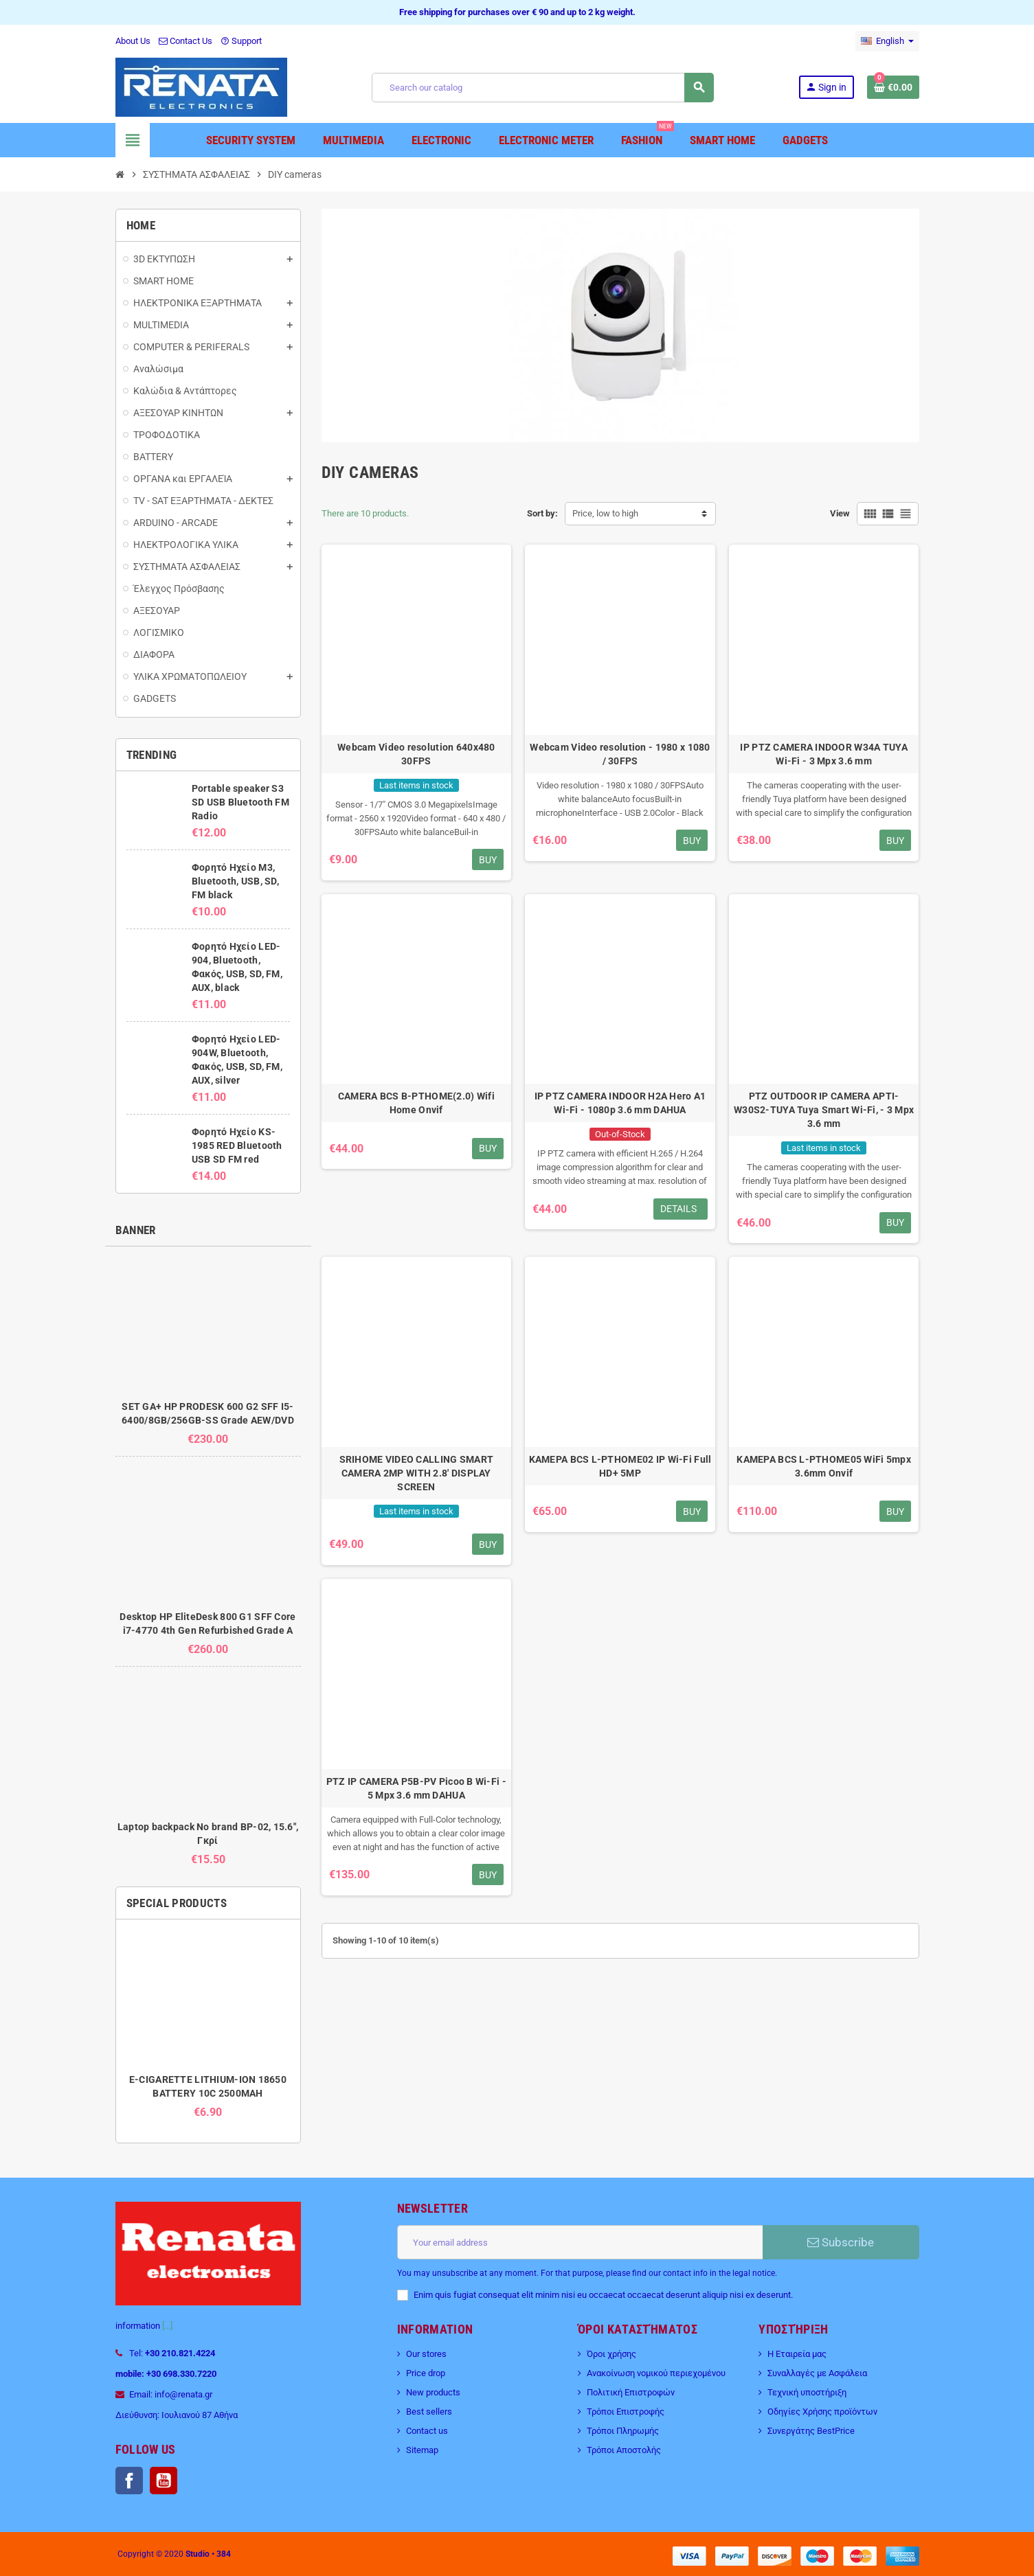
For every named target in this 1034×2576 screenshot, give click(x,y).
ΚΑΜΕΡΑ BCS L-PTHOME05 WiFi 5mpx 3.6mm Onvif (824, 1466)
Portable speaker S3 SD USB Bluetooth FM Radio (240, 802)
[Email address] (580, 2242)
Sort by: (542, 513)
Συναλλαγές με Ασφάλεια (817, 2373)
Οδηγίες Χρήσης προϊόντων (822, 2411)
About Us (132, 41)
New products (433, 2392)
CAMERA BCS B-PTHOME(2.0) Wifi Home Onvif (416, 1103)
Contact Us (185, 41)
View (840, 513)
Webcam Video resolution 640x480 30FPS (416, 754)
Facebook (129, 2480)
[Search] (542, 87)
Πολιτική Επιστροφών (631, 2392)
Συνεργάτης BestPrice (811, 2431)
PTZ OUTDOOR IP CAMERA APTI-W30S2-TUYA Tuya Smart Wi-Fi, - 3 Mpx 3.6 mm (824, 1110)
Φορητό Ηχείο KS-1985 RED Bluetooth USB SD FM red (237, 1145)
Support (241, 41)
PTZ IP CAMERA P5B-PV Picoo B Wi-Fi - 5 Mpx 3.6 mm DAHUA (416, 1788)
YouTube (163, 2480)
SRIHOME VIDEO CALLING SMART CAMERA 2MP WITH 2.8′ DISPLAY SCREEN (416, 1473)
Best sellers (429, 2411)
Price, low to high (605, 513)
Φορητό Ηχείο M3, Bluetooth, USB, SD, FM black (235, 881)
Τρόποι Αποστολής (624, 2450)
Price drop (425, 2373)
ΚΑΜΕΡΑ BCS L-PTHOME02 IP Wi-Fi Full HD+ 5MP (620, 1466)
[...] (167, 2326)
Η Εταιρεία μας (797, 2354)
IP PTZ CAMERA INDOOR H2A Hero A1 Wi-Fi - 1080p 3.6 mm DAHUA (620, 1103)
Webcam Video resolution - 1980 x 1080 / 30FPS (620, 754)
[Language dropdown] (887, 41)
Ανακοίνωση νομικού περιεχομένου (656, 2373)
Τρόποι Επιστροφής (625, 2411)
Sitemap (422, 2450)
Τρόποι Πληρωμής (623, 2431)
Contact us (427, 2431)
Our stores (426, 2354)
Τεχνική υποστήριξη (806, 2392)
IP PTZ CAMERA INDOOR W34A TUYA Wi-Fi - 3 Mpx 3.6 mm (823, 754)
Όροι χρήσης (611, 2354)
